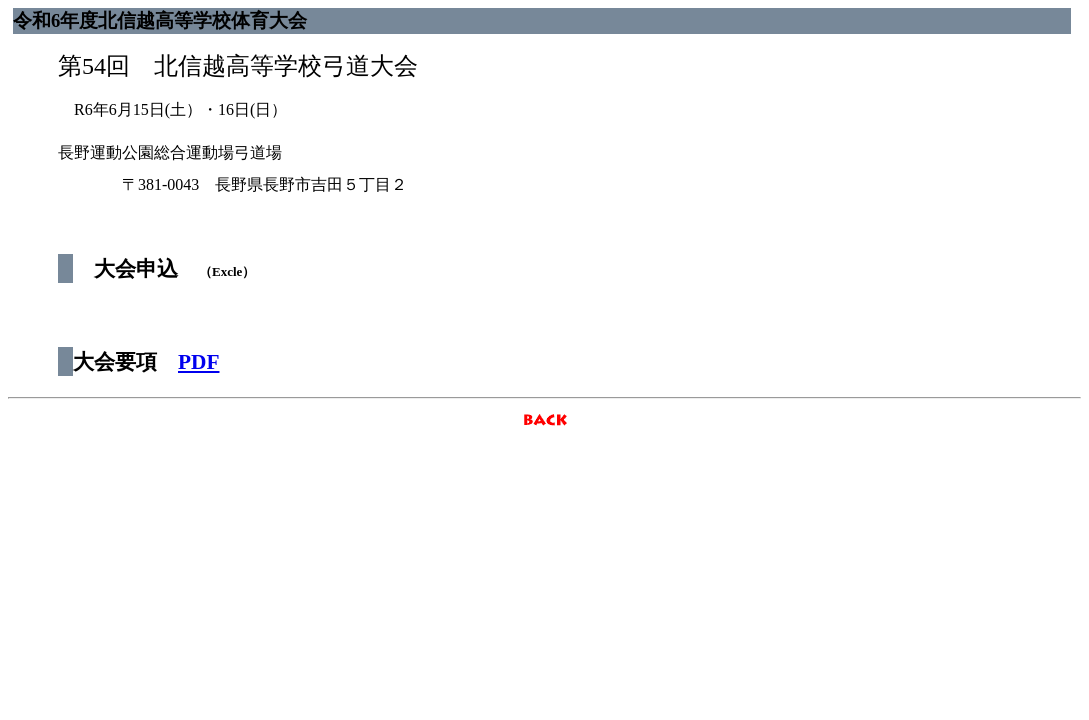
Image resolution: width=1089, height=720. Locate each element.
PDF (198, 362)
